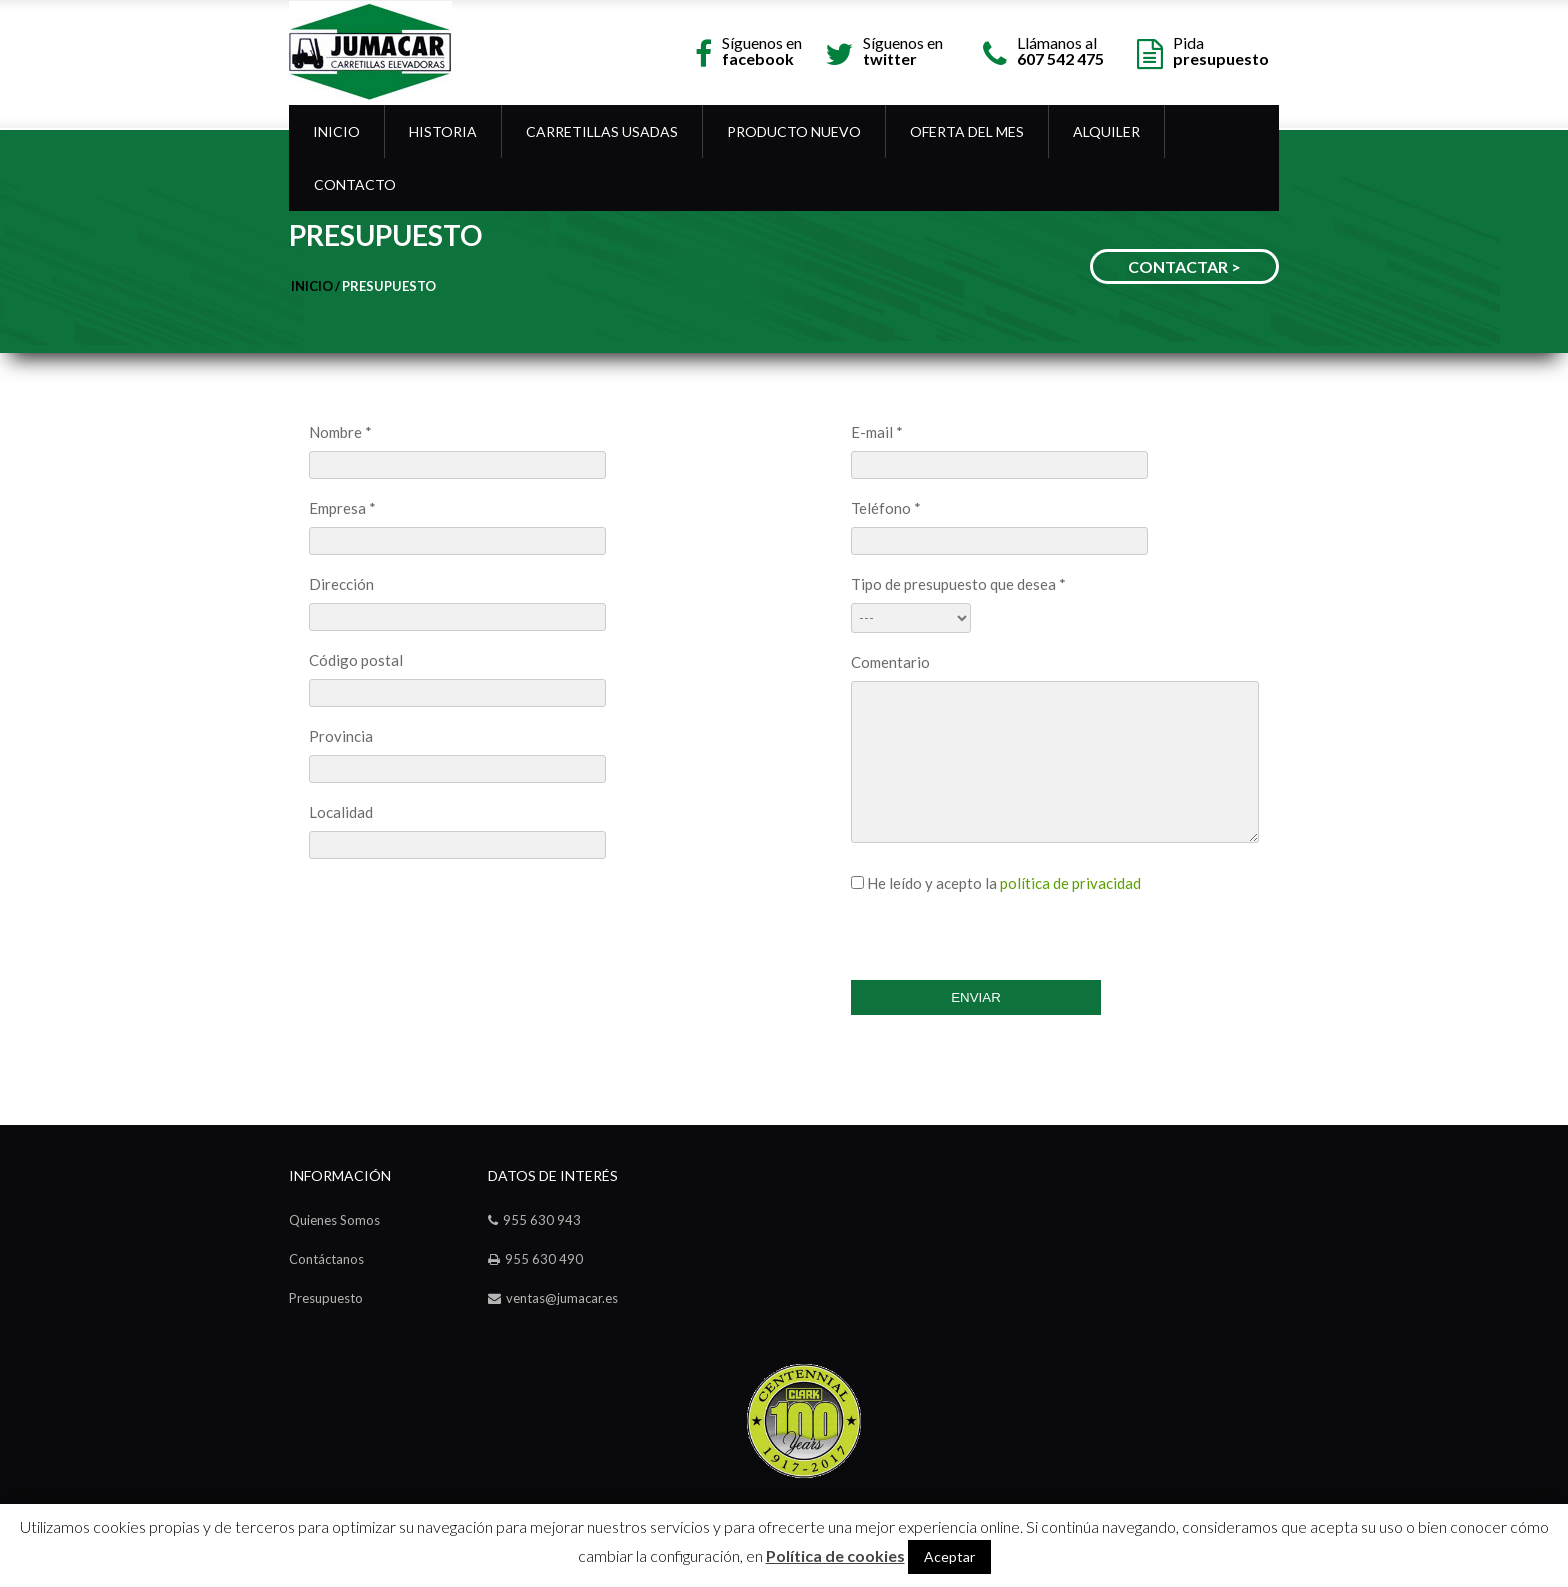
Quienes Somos (334, 1220)
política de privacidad (1070, 883)
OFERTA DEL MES (967, 131)
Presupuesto (389, 286)
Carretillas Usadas (602, 131)
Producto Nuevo (794, 131)
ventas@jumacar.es (562, 1298)
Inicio (336, 131)
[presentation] (1003, 931)
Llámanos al (1060, 49)
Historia (443, 131)
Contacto (355, 184)
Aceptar (949, 1556)
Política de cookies (835, 1556)
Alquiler (1106, 131)
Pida (1221, 49)
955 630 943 (542, 1220)
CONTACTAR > (1184, 266)
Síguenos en (762, 49)
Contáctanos (326, 1259)
